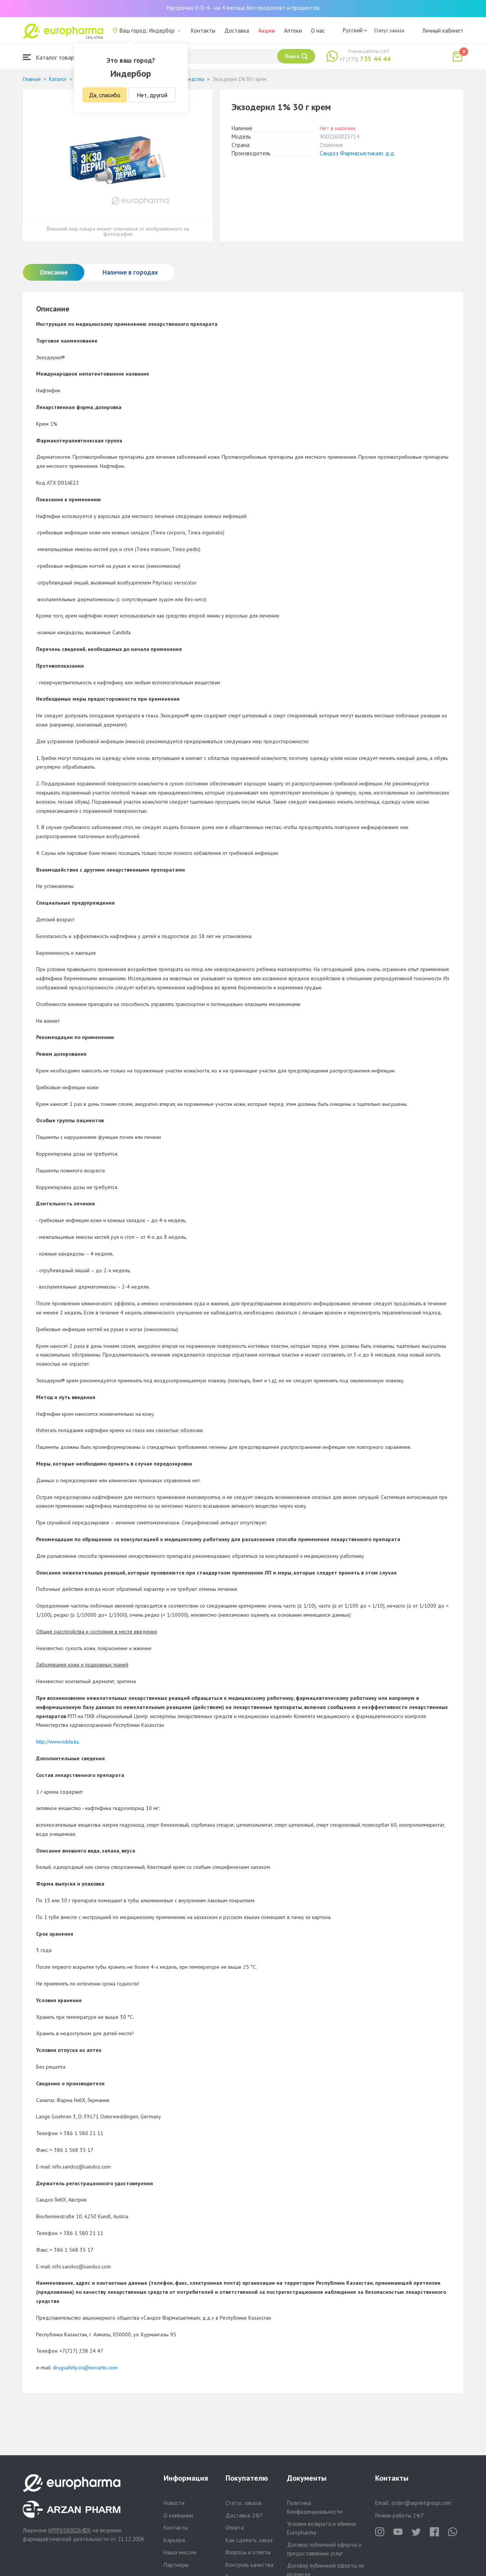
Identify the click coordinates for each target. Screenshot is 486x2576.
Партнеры (176, 2564)
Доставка (236, 30)
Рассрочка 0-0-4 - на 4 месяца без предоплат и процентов (243, 7)
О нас (318, 30)
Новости (174, 2503)
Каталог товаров (51, 57)
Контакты (203, 30)
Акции (266, 30)
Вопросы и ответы (248, 2552)
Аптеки (293, 30)
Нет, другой (152, 95)
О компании (178, 2515)
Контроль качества (249, 2564)
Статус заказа (389, 30)
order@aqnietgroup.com (421, 2503)
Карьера (174, 2540)
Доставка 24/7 (244, 2515)
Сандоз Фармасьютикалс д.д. (357, 153)
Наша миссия (180, 2552)
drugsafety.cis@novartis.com (85, 2367)
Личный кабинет (442, 30)
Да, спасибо (104, 95)
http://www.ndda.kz (57, 1741)
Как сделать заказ (249, 2540)
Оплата (235, 2527)
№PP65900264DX (69, 2530)
